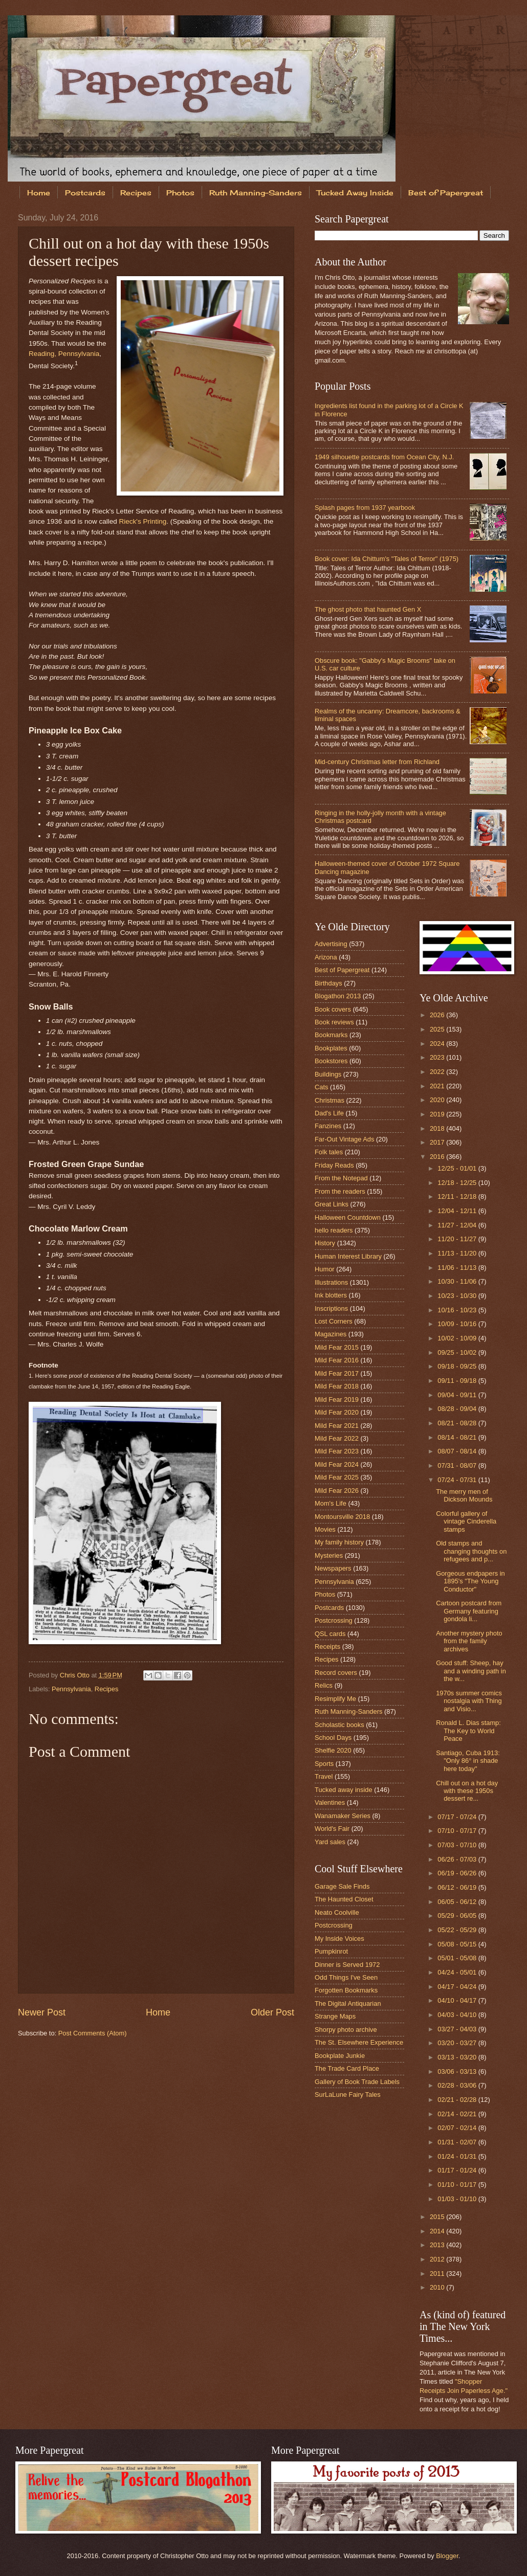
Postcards (85, 192)
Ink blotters (331, 1295)
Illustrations (331, 1282)
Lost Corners (334, 1321)
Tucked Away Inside (355, 192)
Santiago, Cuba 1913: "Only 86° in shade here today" (468, 1761)
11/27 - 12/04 (457, 1225)
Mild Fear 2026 (337, 1490)
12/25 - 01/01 (457, 1168)
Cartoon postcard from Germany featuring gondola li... (468, 1611)
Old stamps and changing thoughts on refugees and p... (471, 1551)
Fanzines (328, 1126)
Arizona (326, 957)
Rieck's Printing (143, 521)
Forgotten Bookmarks (346, 1990)
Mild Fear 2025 (337, 1477)
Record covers (336, 1672)
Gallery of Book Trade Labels (357, 2082)
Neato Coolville (337, 1912)
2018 (438, 1128)
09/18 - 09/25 (457, 1366)
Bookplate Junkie (340, 2055)
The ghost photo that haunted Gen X (368, 609)
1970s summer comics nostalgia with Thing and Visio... (469, 1701)
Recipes (135, 192)
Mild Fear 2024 (337, 1464)
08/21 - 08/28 (457, 1423)
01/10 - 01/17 (457, 2184)
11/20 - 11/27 (457, 1239)
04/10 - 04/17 (457, 2000)
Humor (325, 1269)
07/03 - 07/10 (457, 1845)
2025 (438, 1029)
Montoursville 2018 (342, 1516)
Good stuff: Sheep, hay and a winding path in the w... (471, 1671)
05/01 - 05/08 (457, 1958)
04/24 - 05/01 (457, 1972)
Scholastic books (339, 1725)
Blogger (447, 2556)
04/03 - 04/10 (457, 2015)
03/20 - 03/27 (457, 2043)
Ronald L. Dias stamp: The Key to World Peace (468, 1730)
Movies (325, 1529)
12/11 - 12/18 (457, 1196)
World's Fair (332, 1828)
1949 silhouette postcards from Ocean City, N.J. (384, 457)
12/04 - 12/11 (457, 1211)
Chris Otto (76, 1675)
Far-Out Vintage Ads (344, 1139)
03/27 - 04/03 (457, 2029)
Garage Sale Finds (342, 1886)
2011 (438, 2273)
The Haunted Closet (344, 1899)
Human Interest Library (348, 1256)
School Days (333, 1737)
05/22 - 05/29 (457, 1930)
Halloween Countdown (348, 1217)
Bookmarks (331, 1035)
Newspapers (333, 1568)
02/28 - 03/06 (457, 2085)
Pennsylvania (71, 1689)
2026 (438, 1015)
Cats (321, 1087)
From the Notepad (341, 1178)
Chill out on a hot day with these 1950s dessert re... (467, 1791)
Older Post (272, 2012)
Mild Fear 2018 (337, 1386)
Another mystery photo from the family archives (469, 1641)
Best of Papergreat (342, 970)
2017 (438, 1142)
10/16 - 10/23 (457, 1310)
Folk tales (329, 1152)
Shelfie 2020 (333, 1750)
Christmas (329, 1100)
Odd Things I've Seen (346, 1977)
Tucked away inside (343, 1790)
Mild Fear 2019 (337, 1399)
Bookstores (331, 1061)
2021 (438, 1086)
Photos (180, 192)
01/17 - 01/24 (457, 2170)
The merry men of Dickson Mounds (464, 1495)
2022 (438, 1072)
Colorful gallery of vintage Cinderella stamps (466, 1521)
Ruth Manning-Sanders (255, 192)
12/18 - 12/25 (457, 1182)
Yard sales (330, 1842)
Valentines (330, 1802)
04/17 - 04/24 (457, 1986)
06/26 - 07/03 (457, 1859)
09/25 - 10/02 (457, 1352)
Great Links (331, 1204)
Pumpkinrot (331, 1951)
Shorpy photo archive (346, 2029)
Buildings (328, 1074)
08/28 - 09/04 (457, 1409)
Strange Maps (335, 2016)
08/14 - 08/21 (457, 1437)
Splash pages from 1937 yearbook (365, 507)
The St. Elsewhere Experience (359, 2042)
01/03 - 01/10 (457, 2199)
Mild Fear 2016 (337, 1360)
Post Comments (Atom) (92, 2033)
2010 (438, 2287)
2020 (438, 1100)
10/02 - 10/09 (457, 1338)
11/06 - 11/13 (457, 1267)
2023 (438, 1057)
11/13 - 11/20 (457, 1253)
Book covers (333, 1009)
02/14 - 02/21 (457, 2114)
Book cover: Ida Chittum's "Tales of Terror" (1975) (386, 559)
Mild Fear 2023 (337, 1451)
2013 (438, 2245)
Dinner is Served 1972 (347, 1964)
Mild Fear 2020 (337, 1412)
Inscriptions (331, 1308)
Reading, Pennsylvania (64, 353)
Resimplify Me (335, 1699)
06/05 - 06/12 (457, 1902)
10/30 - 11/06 (457, 1281)
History (325, 1243)
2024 (438, 1043)
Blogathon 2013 (338, 996)
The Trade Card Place (347, 2068)
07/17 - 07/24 (457, 1817)
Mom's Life (330, 1503)
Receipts (327, 1646)
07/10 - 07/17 (457, 1830)
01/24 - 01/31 (457, 2156)
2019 (438, 1114)
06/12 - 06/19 (457, 1887)
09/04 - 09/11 (457, 1395)
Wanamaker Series (342, 1816)
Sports (324, 1763)
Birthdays (328, 983)
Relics (324, 1685)
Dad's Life (329, 1113)
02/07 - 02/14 (457, 2128)
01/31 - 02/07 (457, 2142)
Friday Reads (334, 1165)
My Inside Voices (339, 1938)
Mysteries (329, 1555)
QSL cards (330, 1634)
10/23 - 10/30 (457, 1296)
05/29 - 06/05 (457, 1915)
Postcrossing (334, 1620)
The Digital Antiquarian (348, 2003)
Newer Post (41, 2012)
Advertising (331, 944)
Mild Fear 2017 (337, 1373)
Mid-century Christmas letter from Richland (377, 762)
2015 (438, 2217)
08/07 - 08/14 (457, 1451)
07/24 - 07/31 (457, 1480)
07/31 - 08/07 (457, 1465)
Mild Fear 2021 (337, 1425)
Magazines (330, 1334)
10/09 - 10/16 (457, 1324)
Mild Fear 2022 (337, 1438)
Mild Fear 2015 (337, 1347)
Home (38, 192)
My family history (339, 1542)
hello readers (334, 1230)
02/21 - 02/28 (457, 2099)
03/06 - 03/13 (457, 2071)
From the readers (340, 1191)
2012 (438, 2259)
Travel (324, 1776)
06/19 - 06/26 (457, 1873)
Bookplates (331, 1048)
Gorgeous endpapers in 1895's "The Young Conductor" (470, 1581)
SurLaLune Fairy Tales (348, 2094)
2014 (438, 2231)
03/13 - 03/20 (457, 2057)
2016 (438, 1156)
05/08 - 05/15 (457, 1944)
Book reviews (334, 1022)
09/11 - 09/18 (457, 1380)
